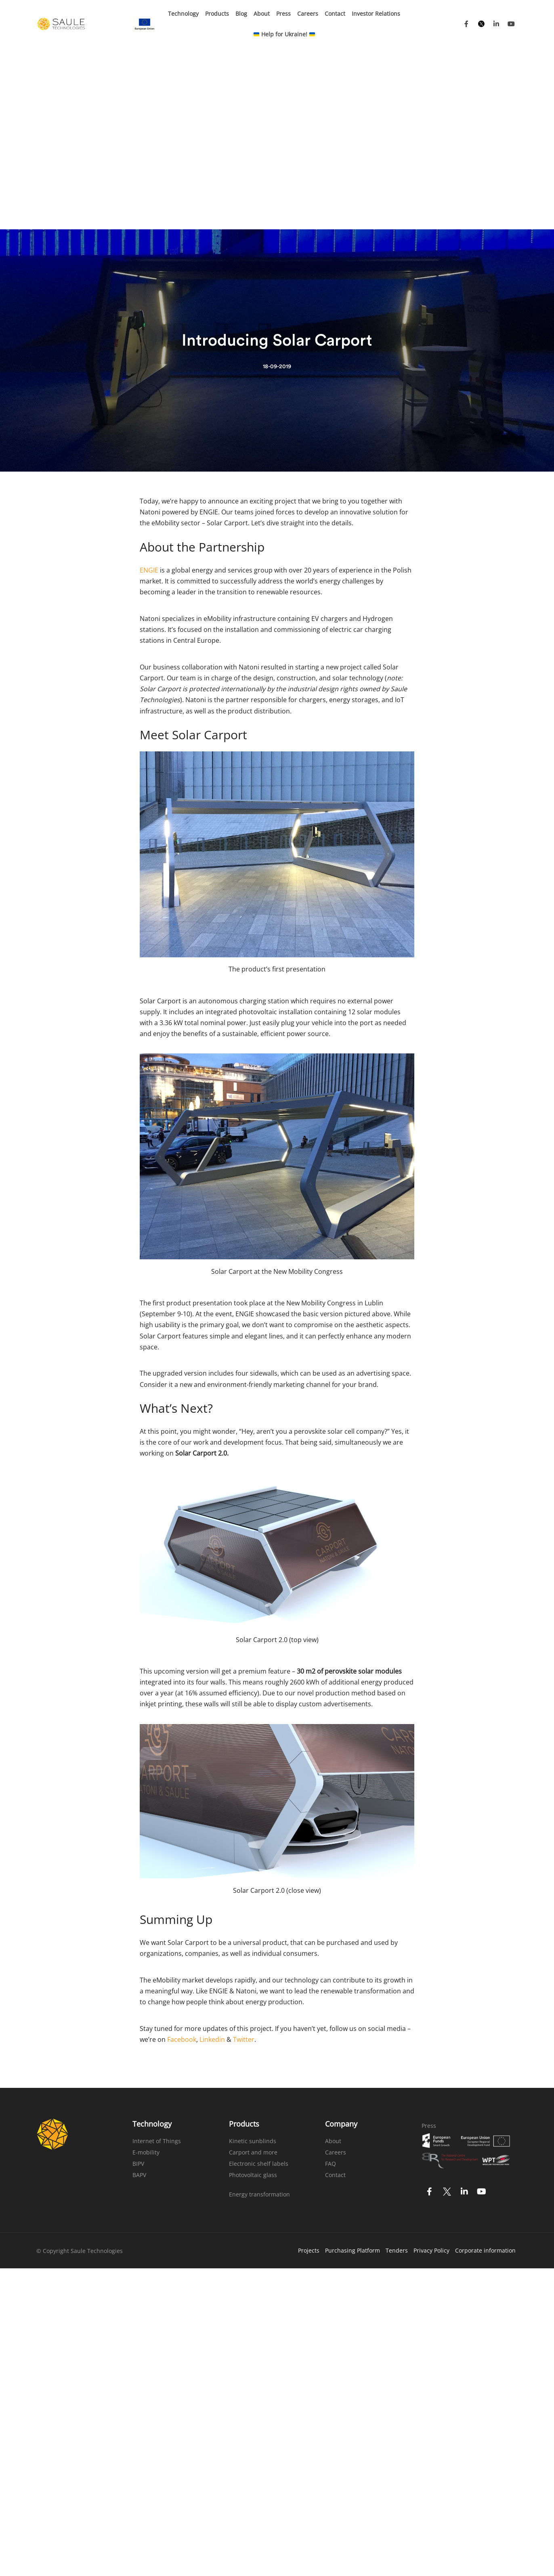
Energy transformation (259, 2013)
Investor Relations (376, 13)
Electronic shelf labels (258, 1982)
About (262, 13)
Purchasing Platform (352, 2069)
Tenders (397, 2069)
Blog (241, 13)
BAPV (139, 1993)
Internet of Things (156, 1959)
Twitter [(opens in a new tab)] (243, 1858)
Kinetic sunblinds (252, 1959)
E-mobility (145, 1971)
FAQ (330, 1982)
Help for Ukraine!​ (284, 34)
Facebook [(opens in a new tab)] (181, 1858)
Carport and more (253, 1971)
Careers (307, 13)
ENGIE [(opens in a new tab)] (149, 388)
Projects (308, 2069)
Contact (335, 13)
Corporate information (485, 2069)
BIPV (138, 1982)
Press (283, 13)
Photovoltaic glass (253, 1993)
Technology (183, 13)
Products (217, 13)
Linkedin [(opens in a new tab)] (212, 1858)
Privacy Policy (431, 2069)
